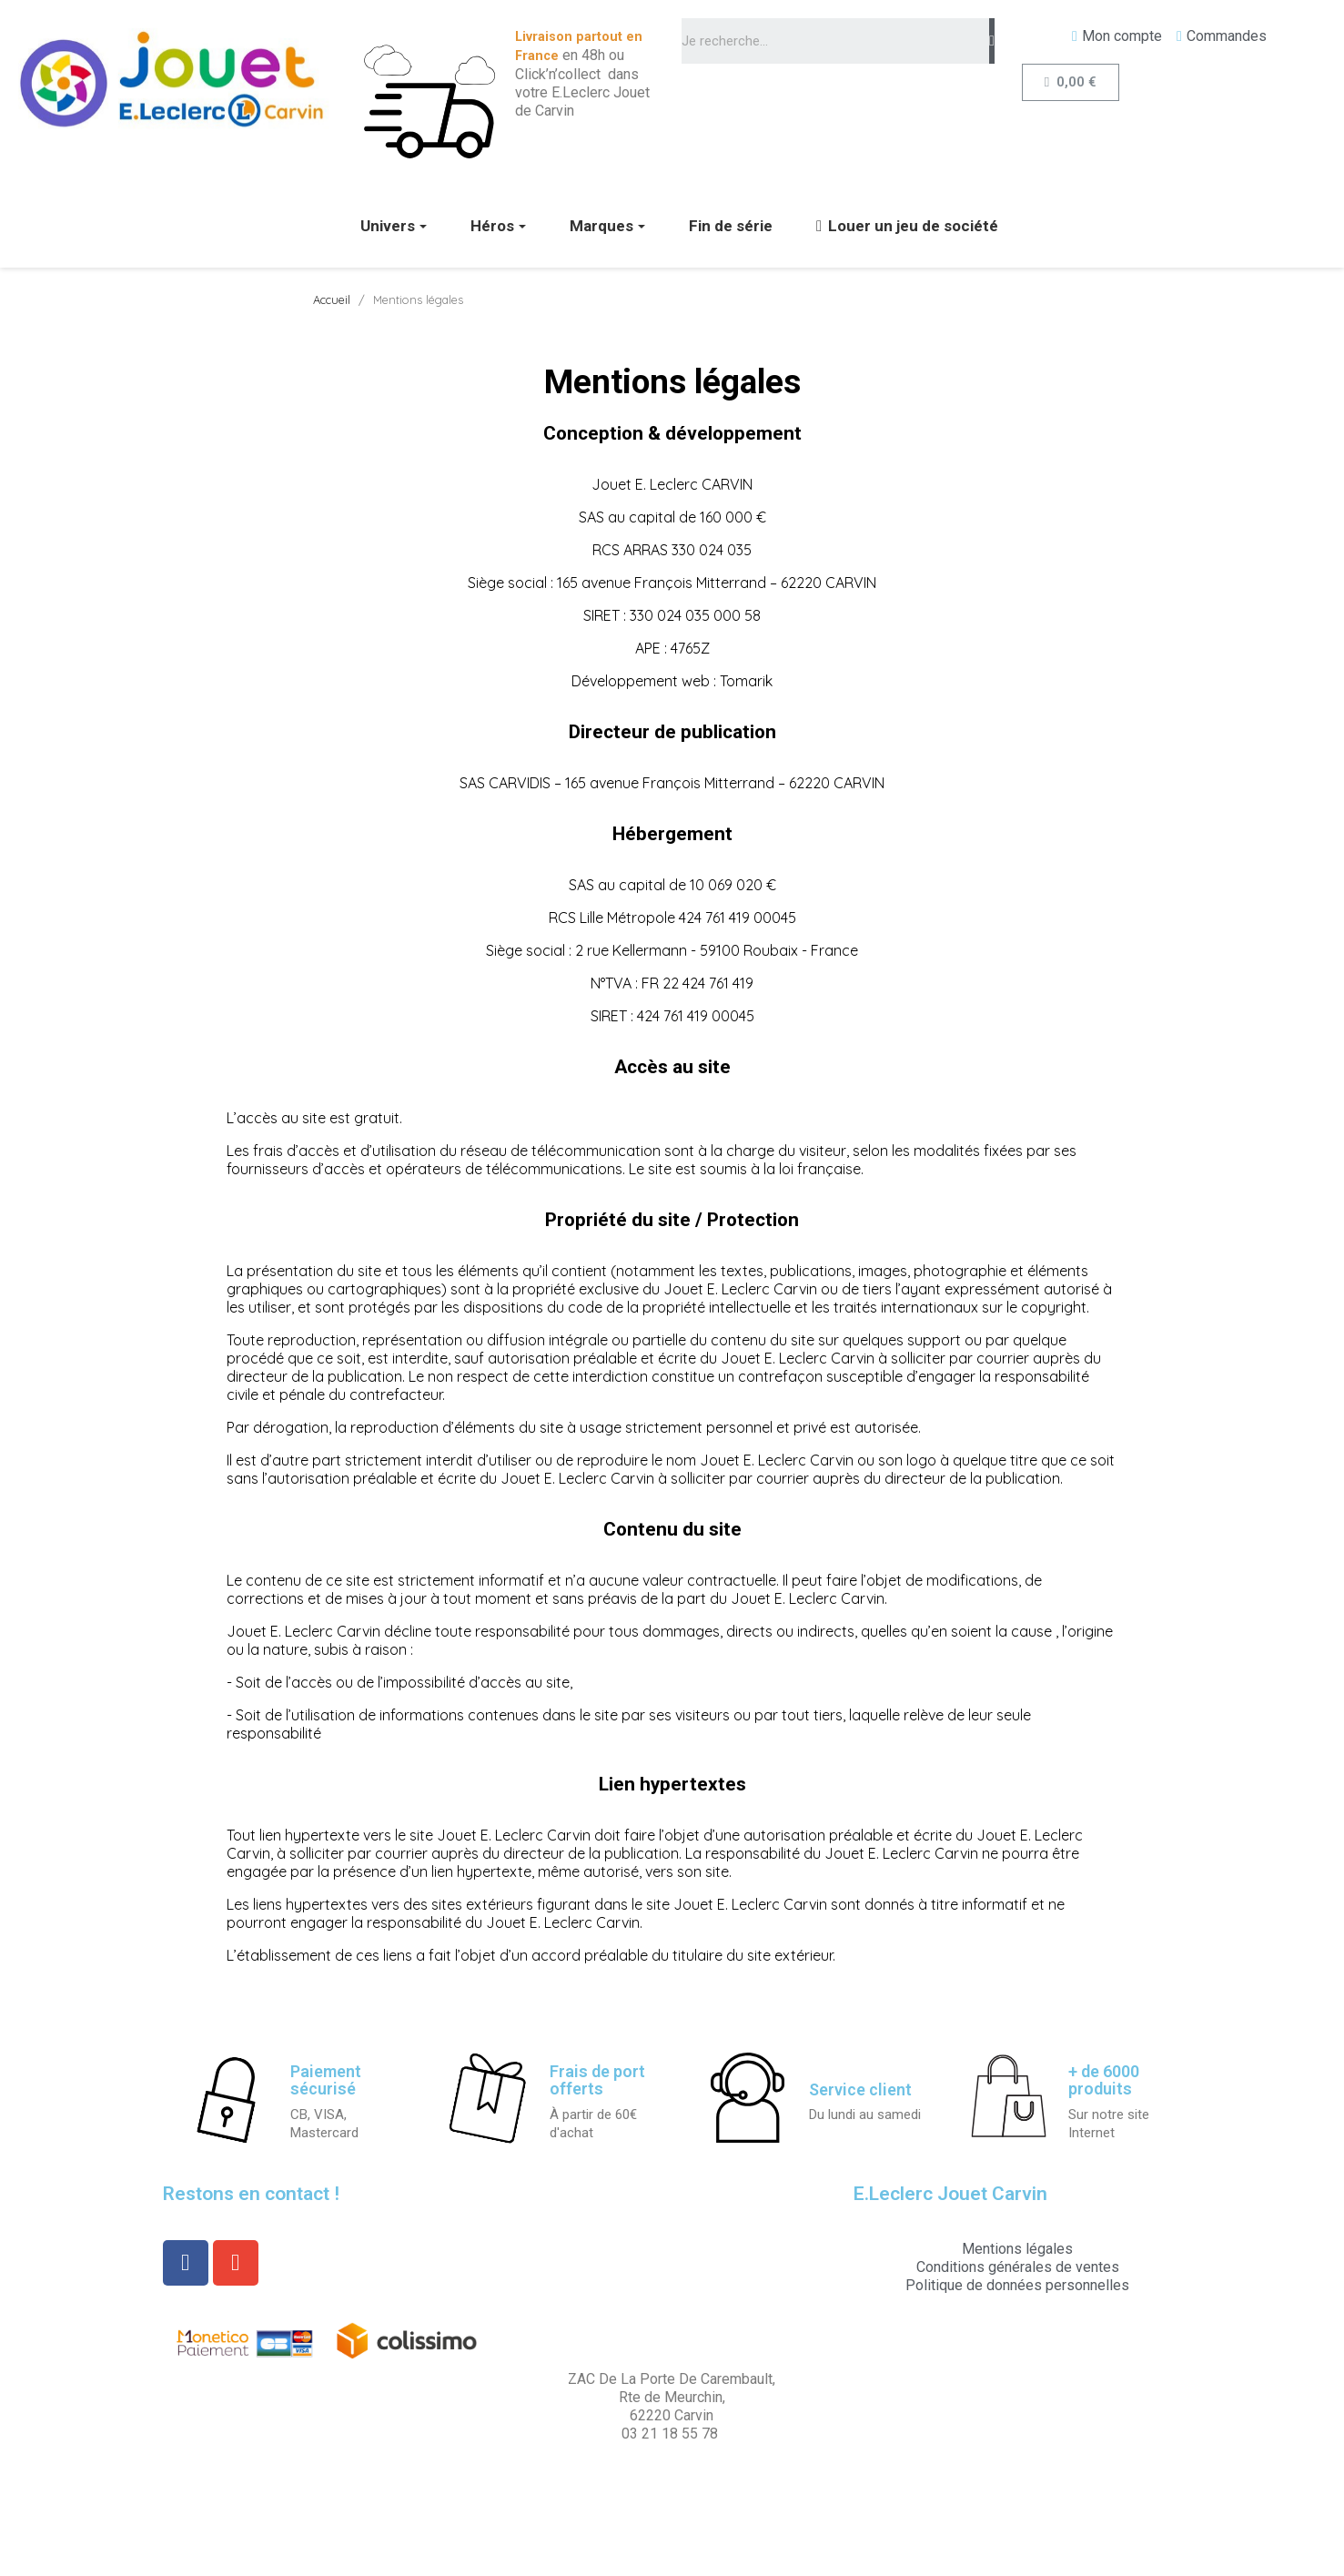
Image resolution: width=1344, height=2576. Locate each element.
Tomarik (746, 681)
